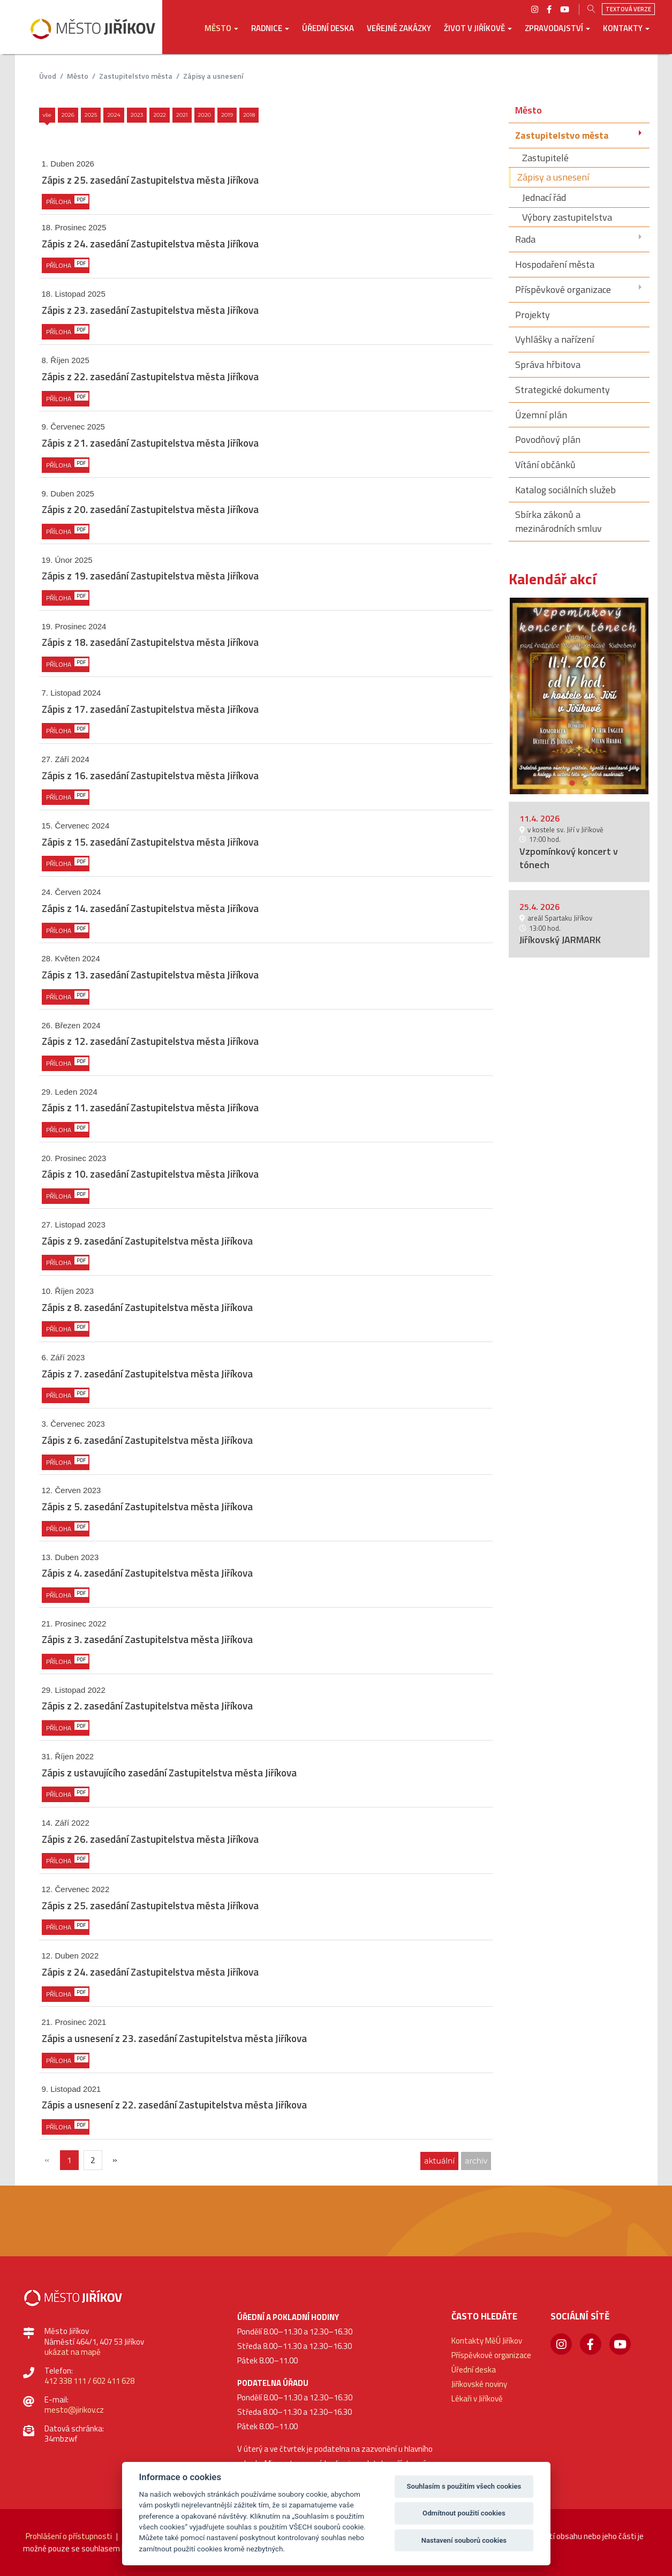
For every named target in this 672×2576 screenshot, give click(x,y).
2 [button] (586, 782)
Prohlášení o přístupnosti (69, 2536)
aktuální (439, 2161)
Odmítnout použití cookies (463, 2513)
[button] (221, 36)
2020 (205, 114)
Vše (47, 114)
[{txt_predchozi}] (47, 2159)
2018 (249, 114)
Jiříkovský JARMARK (560, 939)
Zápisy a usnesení (213, 75)
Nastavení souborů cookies (464, 2540)
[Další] (115, 2159)
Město (77, 75)
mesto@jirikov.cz (74, 2410)
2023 (137, 114)
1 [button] (572, 782)
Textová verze (628, 9)
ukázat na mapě (72, 2352)
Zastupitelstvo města (135, 75)
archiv (476, 2161)
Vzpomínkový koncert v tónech (568, 858)
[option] (579, 696)
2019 (227, 114)
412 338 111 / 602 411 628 (89, 2381)
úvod (47, 75)
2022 (159, 114)
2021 (182, 114)
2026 (68, 114)
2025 (91, 114)
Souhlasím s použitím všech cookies (464, 2486)
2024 (113, 114)
